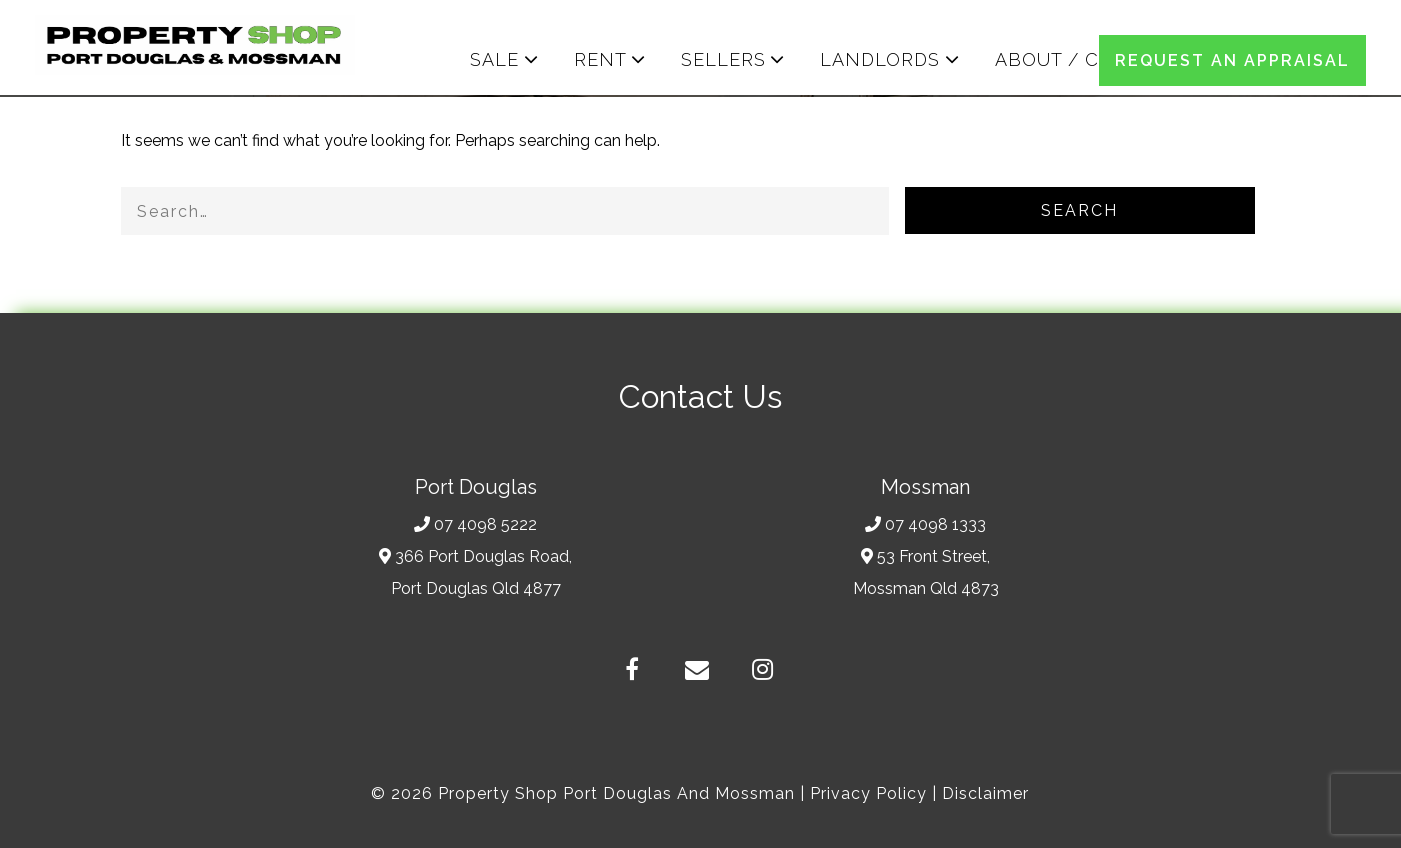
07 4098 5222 (475, 524)
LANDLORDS (880, 59)
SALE (494, 59)
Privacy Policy (868, 793)
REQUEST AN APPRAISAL (1232, 60)
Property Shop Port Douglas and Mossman (616, 793)
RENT (600, 59)
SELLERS (723, 59)
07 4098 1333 (925, 524)
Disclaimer (985, 793)
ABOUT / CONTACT (1087, 59)
